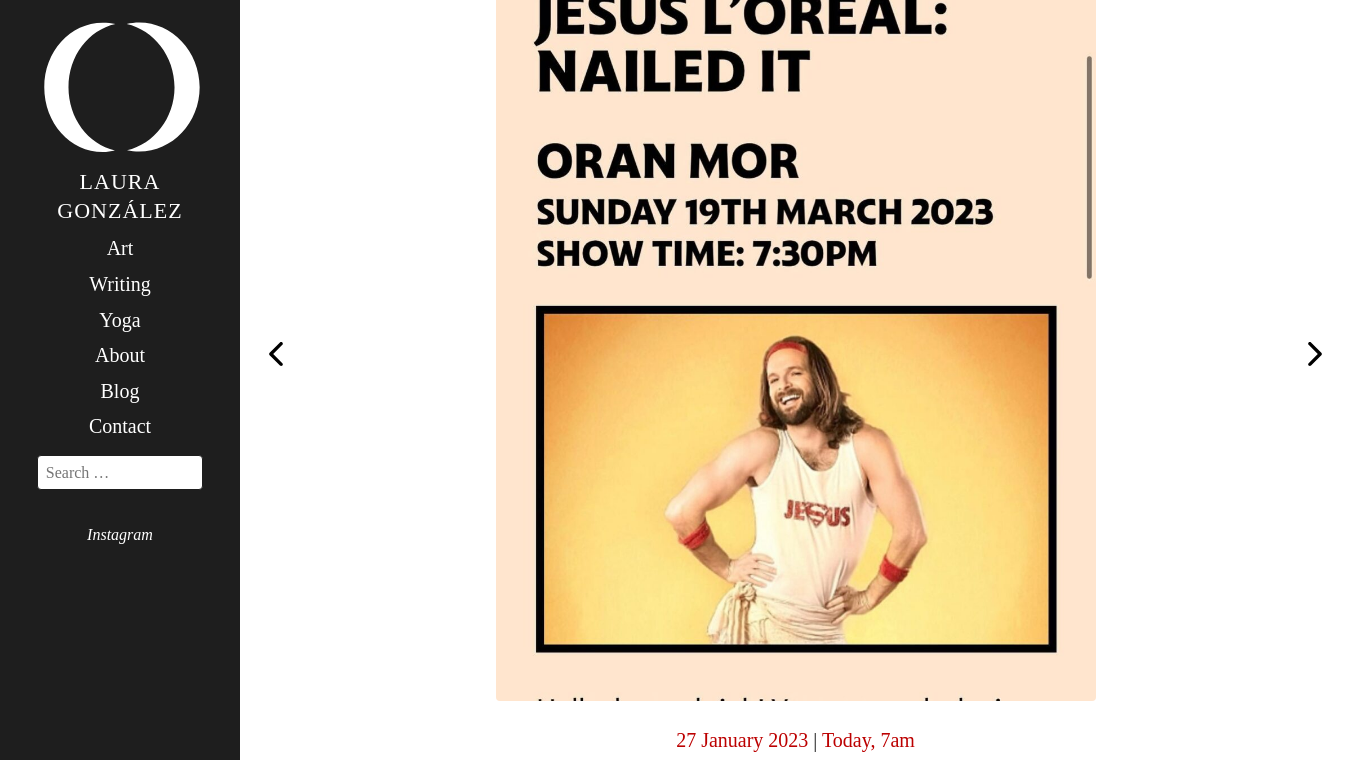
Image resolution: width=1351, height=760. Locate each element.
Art (120, 248)
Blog (120, 391)
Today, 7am (868, 740)
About (120, 355)
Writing (119, 284)
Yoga (119, 320)
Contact (120, 426)
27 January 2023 (742, 740)
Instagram (120, 534)
